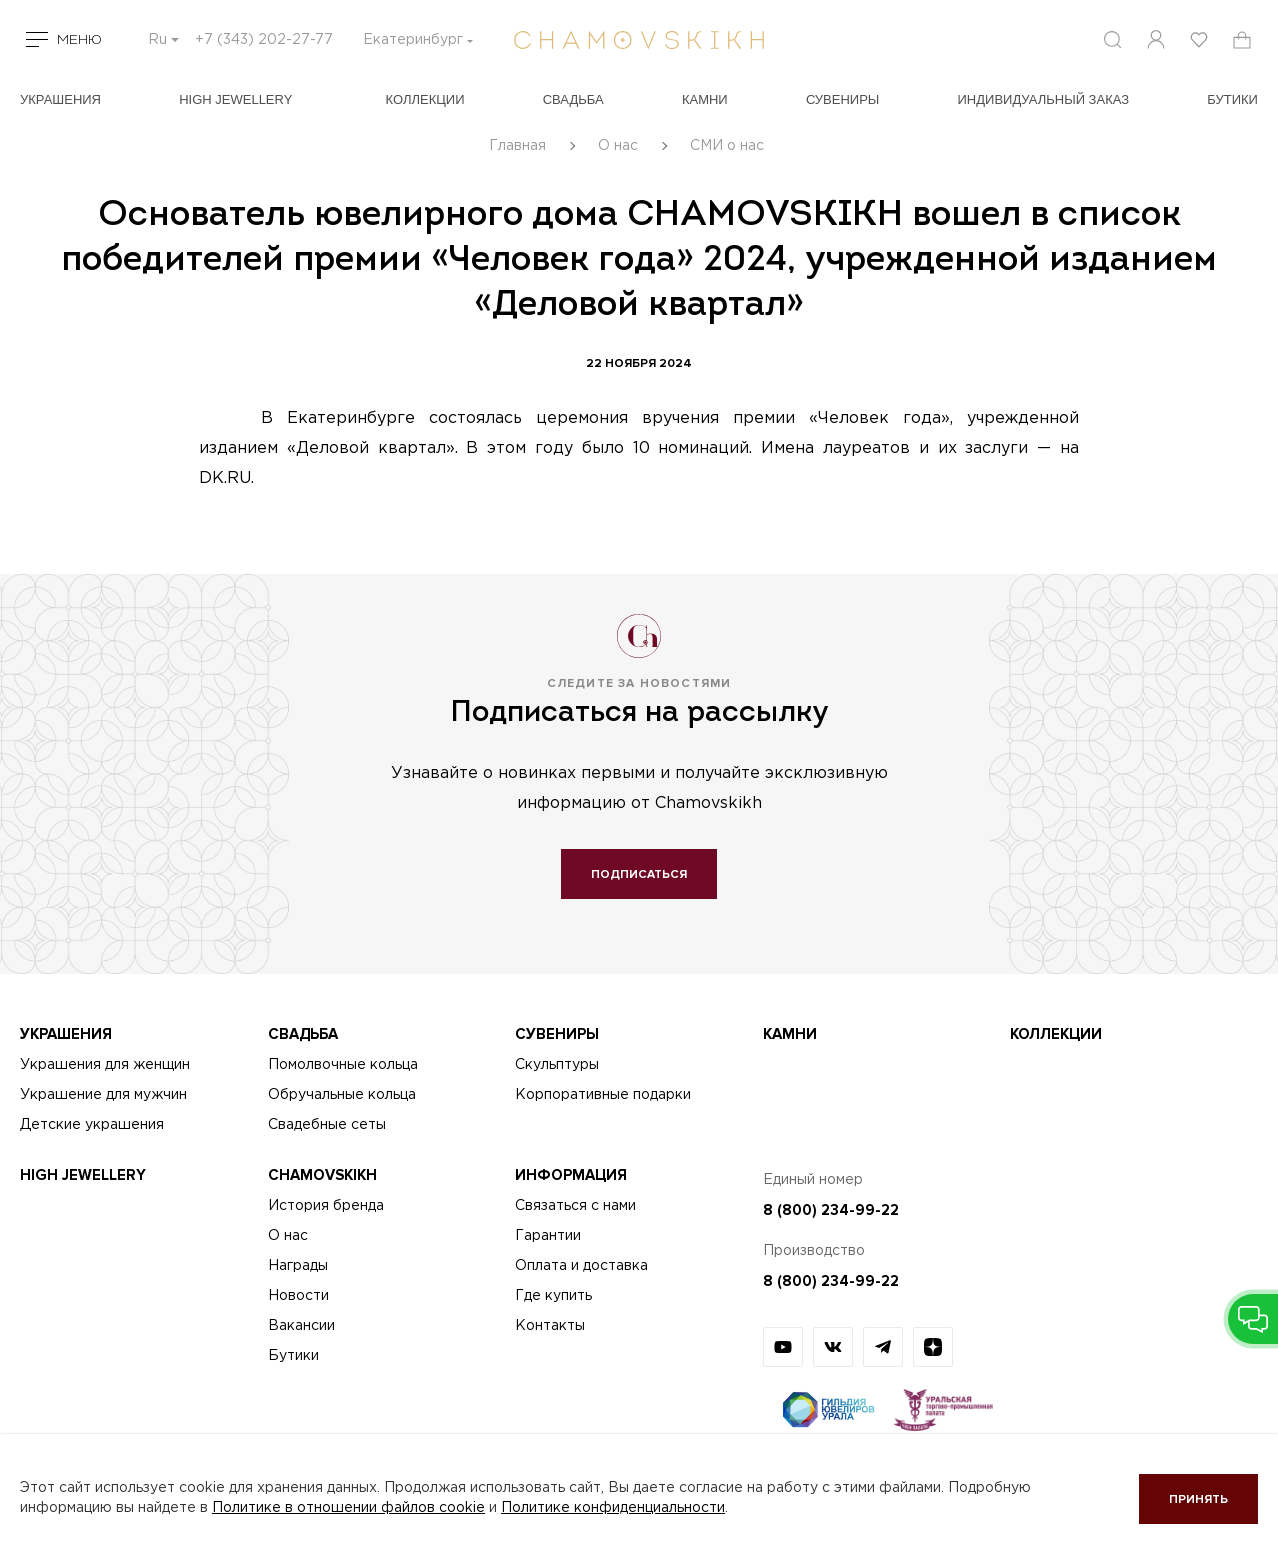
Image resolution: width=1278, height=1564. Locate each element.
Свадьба (573, 99)
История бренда (326, 1206)
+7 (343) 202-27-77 (264, 40)
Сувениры (842, 99)
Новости (298, 1296)
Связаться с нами (575, 1206)
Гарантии (548, 1236)
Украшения (60, 99)
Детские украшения (92, 1125)
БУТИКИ (1232, 99)
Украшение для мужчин (103, 1095)
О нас (288, 1236)
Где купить (553, 1296)
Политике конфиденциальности (613, 1508)
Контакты (550, 1326)
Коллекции (425, 99)
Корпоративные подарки (603, 1095)
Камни (705, 99)
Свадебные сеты (327, 1125)
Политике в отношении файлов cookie (348, 1508)
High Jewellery (235, 99)
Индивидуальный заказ (1044, 99)
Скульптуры (557, 1065)
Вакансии (301, 1326)
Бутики (293, 1356)
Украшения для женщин (105, 1065)
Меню (79, 40)
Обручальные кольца (342, 1095)
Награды (298, 1266)
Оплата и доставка (581, 1266)
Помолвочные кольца (343, 1065)
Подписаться (639, 874)
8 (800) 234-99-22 (831, 1210)
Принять (1198, 1499)
